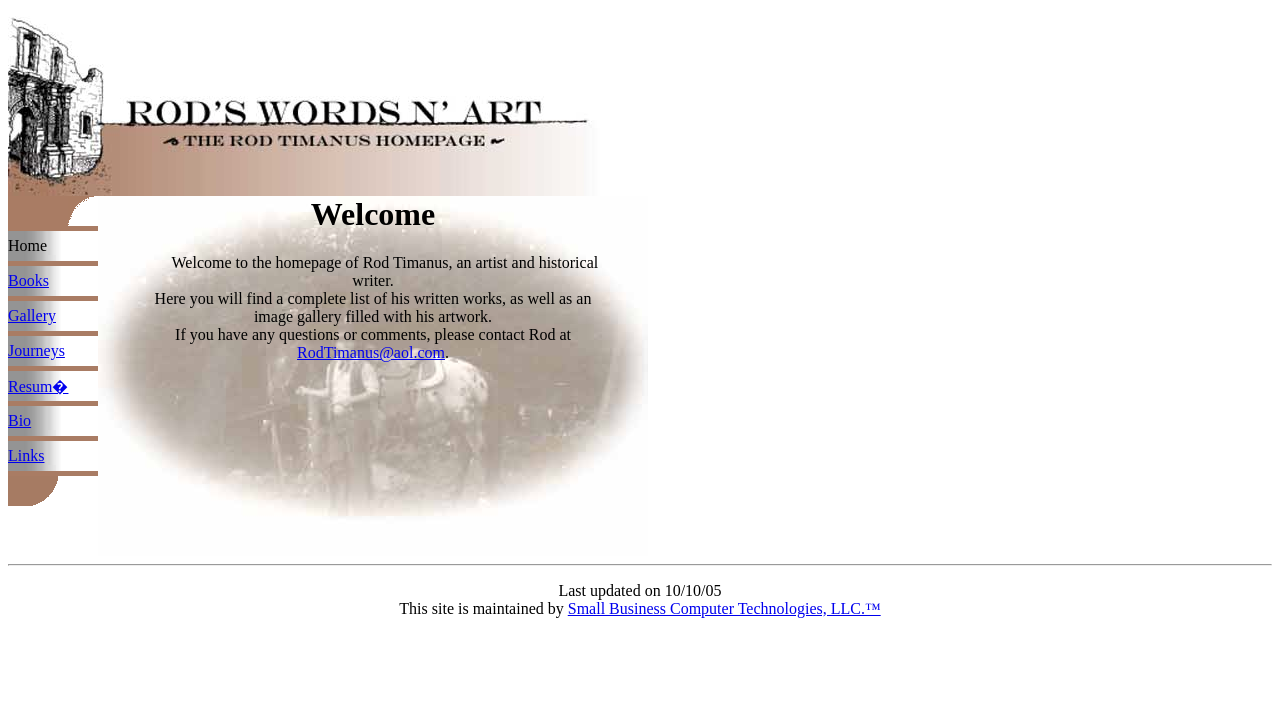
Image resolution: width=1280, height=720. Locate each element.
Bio (19, 420)
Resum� (38, 386)
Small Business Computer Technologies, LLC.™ (724, 608)
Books (28, 280)
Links (26, 455)
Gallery (32, 315)
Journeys (36, 350)
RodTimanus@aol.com (371, 352)
